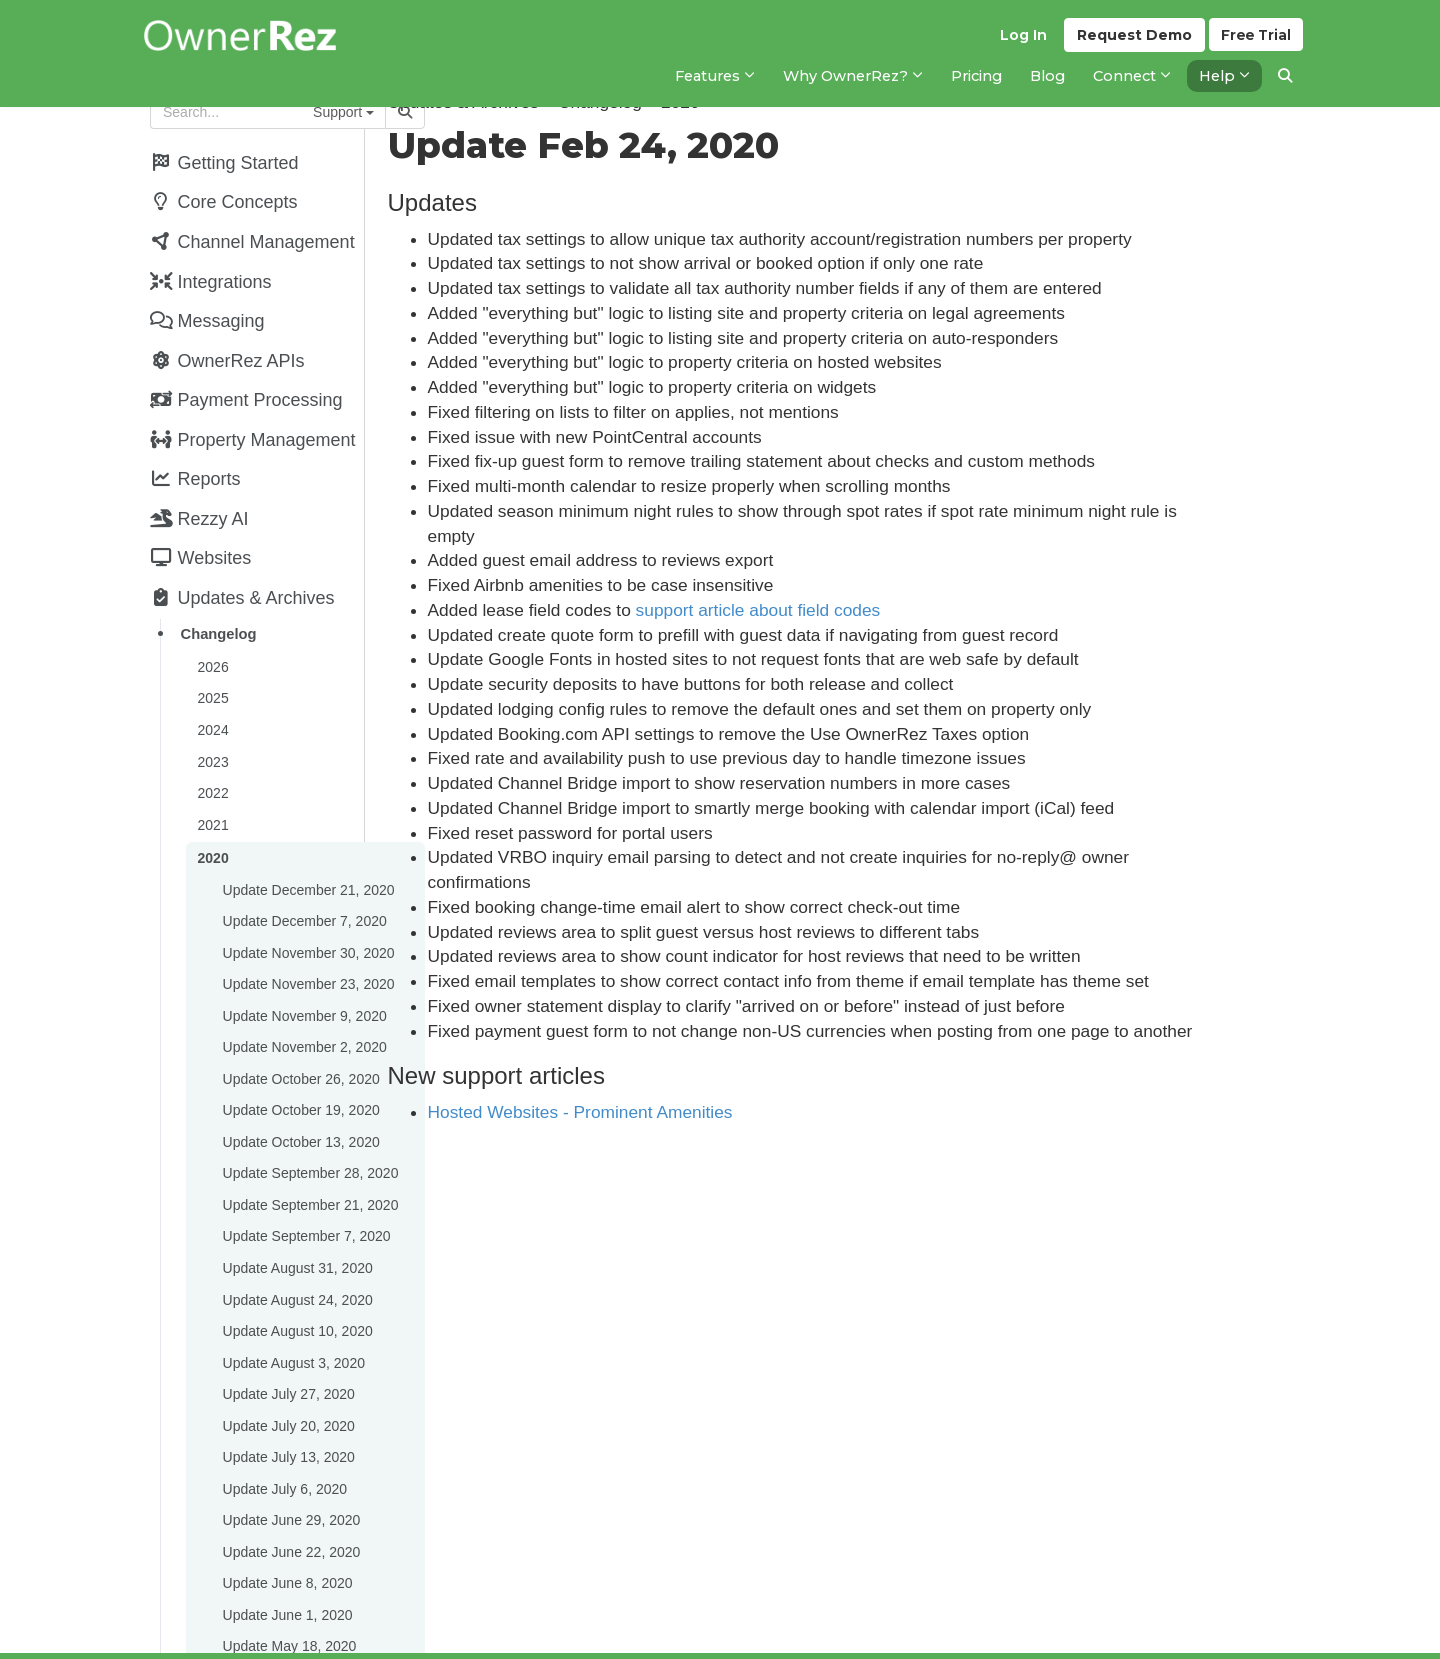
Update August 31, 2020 (296, 1214)
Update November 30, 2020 (307, 914)
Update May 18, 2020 (288, 1574)
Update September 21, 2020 (309, 1154)
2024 (211, 702)
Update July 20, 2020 (287, 1364)
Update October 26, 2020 (299, 1034)
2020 (211, 824)
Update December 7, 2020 (303, 884)
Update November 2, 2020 (303, 1004)
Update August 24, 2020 (296, 1244)
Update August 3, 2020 (292, 1304)
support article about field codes (840, 610)
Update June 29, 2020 (290, 1454)
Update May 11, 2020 (288, 1604)
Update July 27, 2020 (287, 1334)
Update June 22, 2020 (290, 1484)
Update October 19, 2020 (299, 1064)
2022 (211, 762)
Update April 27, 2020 (288, 1634)
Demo (1131, 41)
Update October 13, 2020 (299, 1094)
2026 (211, 642)
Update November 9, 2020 (303, 974)
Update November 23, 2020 (307, 944)
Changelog (217, 611)
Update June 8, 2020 (286, 1514)
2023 (211, 732)
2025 (211, 672)
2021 (211, 792)
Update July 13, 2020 (287, 1394)
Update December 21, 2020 (307, 854)
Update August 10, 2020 (296, 1274)
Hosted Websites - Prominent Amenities (662, 1112)
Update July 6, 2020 (283, 1424)
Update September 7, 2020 (305, 1184)
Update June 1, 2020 (286, 1544)
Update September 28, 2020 (309, 1124)
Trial (1255, 41)
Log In (1020, 41)
